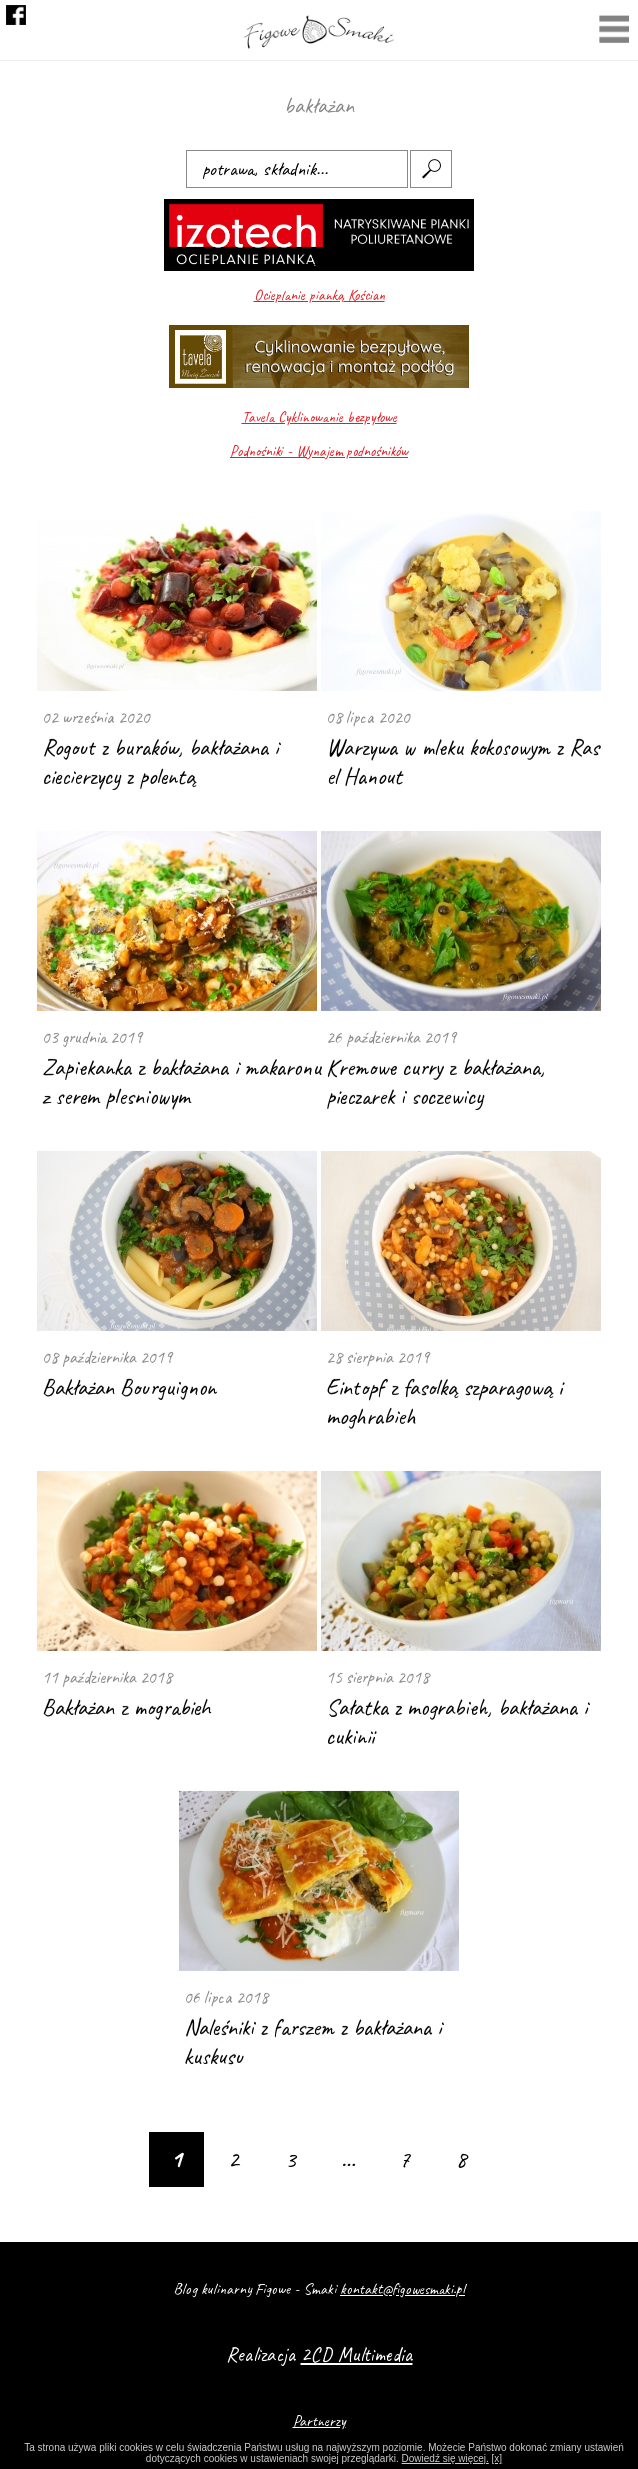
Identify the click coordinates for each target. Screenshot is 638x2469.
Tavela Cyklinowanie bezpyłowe (319, 417)
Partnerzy (319, 2421)
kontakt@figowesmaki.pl (402, 2289)
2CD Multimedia (357, 2354)
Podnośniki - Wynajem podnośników (319, 451)
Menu (614, 31)
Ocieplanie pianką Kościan (319, 295)
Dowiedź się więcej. (445, 2458)
